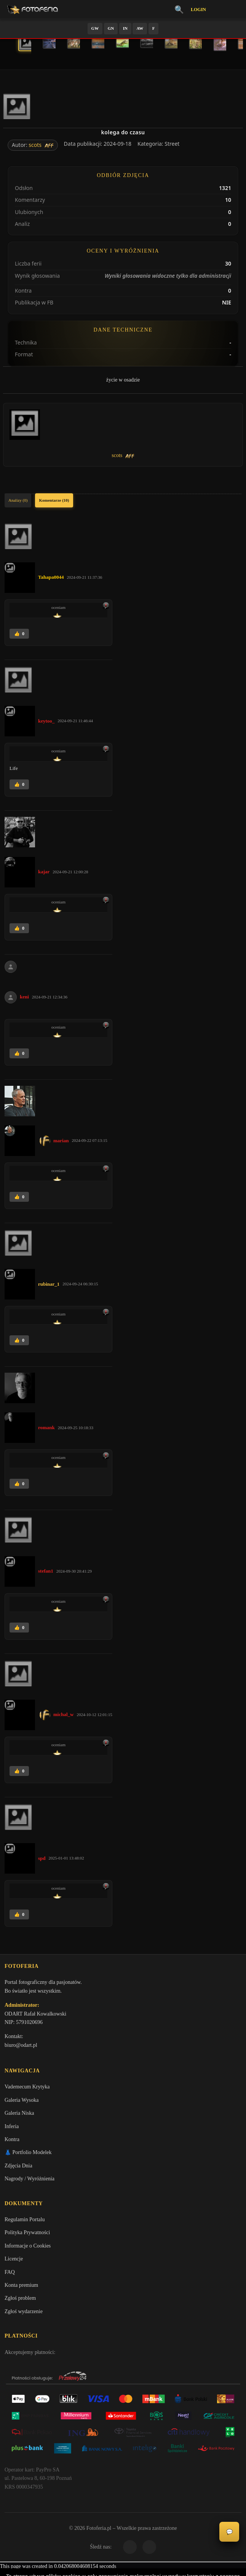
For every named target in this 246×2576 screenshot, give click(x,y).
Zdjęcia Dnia (18, 2168)
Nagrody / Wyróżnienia (29, 2181)
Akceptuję (123, 2544)
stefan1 (45, 1571)
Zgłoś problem (20, 2302)
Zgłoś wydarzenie (24, 2315)
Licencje (14, 2262)
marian (61, 1140)
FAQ (10, 2275)
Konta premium (21, 2289)
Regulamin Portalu (25, 2223)
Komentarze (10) (54, 500)
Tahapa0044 (51, 577)
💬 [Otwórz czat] (229, 2532)
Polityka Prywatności (27, 2236)
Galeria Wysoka (21, 2102)
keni (24, 997)
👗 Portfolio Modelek (28, 2155)
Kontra (12, 2142)
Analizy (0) (17, 500)
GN (111, 28)
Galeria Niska (19, 2116)
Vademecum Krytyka (27, 2089)
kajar (44, 871)
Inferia (12, 2129)
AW (139, 28)
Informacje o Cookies (28, 2249)
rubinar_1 (48, 1284)
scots (35, 144)
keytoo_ (46, 721)
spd (42, 1858)
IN (125, 28)
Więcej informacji (123, 2563)
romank (46, 1427)
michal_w (63, 1714)
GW (95, 28)
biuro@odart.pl (21, 2046)
